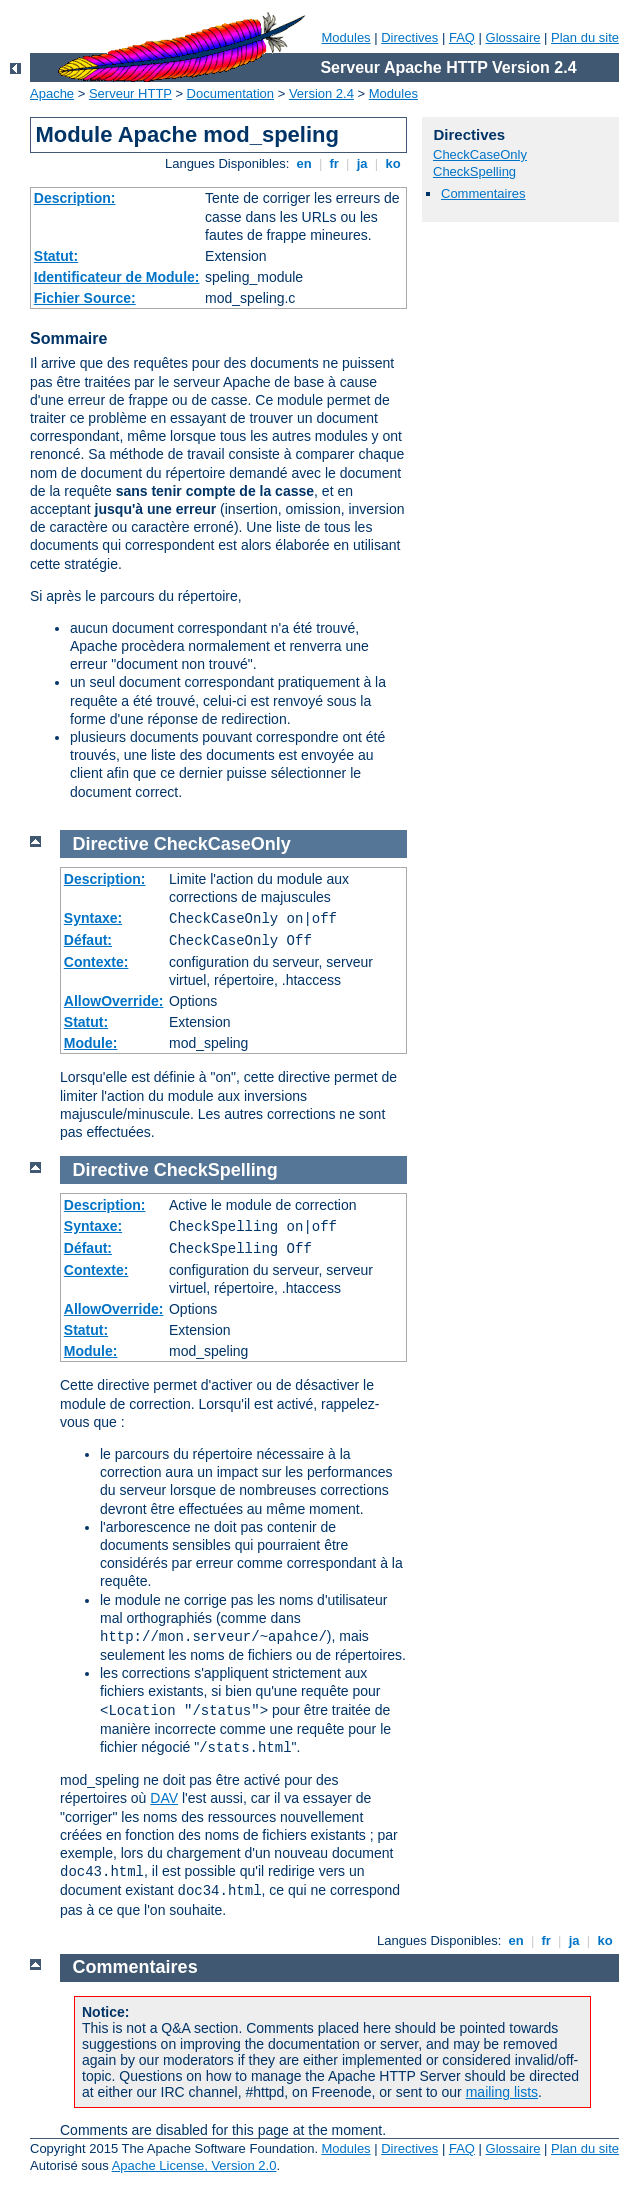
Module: (91, 1043)
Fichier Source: (85, 298)
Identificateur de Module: (117, 277)
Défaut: (88, 940)
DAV (164, 1798)
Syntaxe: (93, 918)
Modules (345, 37)
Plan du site (585, 37)
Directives (409, 37)
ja (362, 163)
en (304, 163)
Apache (52, 93)
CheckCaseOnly (480, 154)
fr (334, 163)
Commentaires (483, 193)
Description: (75, 198)
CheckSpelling (474, 171)
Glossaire (513, 37)
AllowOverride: (114, 1001)
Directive (111, 844)
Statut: (56, 256)
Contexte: (96, 962)
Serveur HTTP (130, 93)
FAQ (462, 37)
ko (393, 163)
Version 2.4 (321, 93)
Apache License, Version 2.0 (194, 2165)
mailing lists (502, 2092)
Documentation (230, 93)
